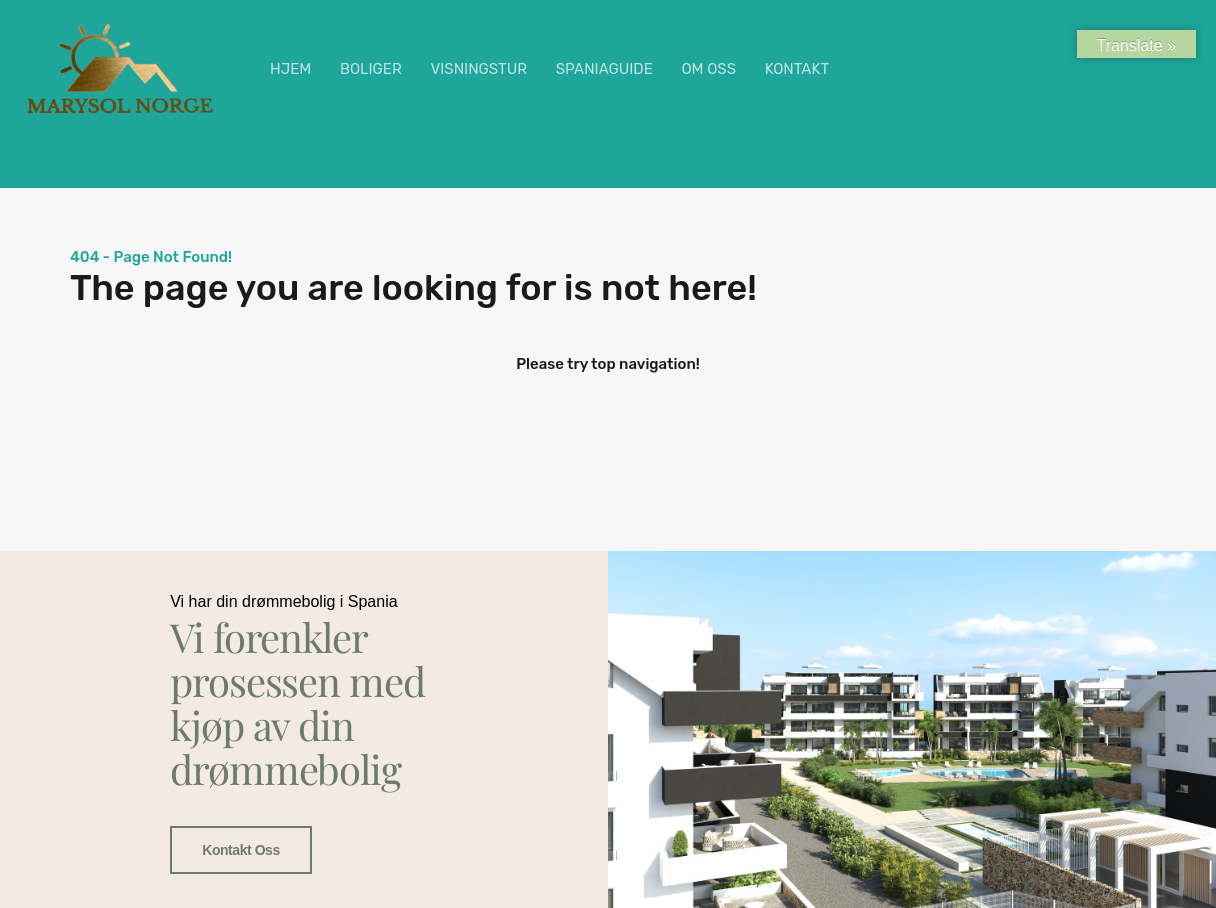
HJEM (290, 69)
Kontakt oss (241, 851)
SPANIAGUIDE (604, 69)
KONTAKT (797, 69)
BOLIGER (371, 69)
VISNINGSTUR (478, 69)
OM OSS (708, 69)
